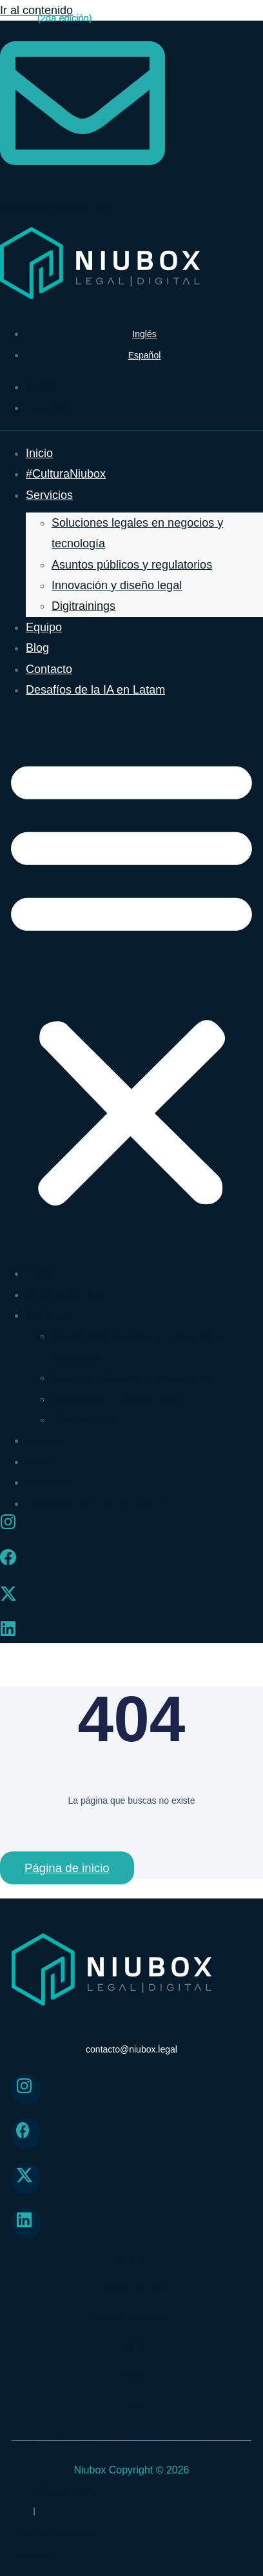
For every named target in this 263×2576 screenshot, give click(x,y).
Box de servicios (132, 2317)
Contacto (49, 669)
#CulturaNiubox (66, 473)
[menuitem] (144, 334)
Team (131, 2346)
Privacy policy (65, 2491)
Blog (37, 647)
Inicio (39, 453)
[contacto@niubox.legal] (82, 180)
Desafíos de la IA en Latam (95, 689)
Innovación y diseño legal (117, 585)
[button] (131, 981)
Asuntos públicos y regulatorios (132, 564)
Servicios (49, 495)
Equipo (44, 627)
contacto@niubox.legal (58, 208)
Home (132, 2259)
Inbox (131, 2403)
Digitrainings (83, 606)
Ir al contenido (36, 10)
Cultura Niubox (131, 2288)
